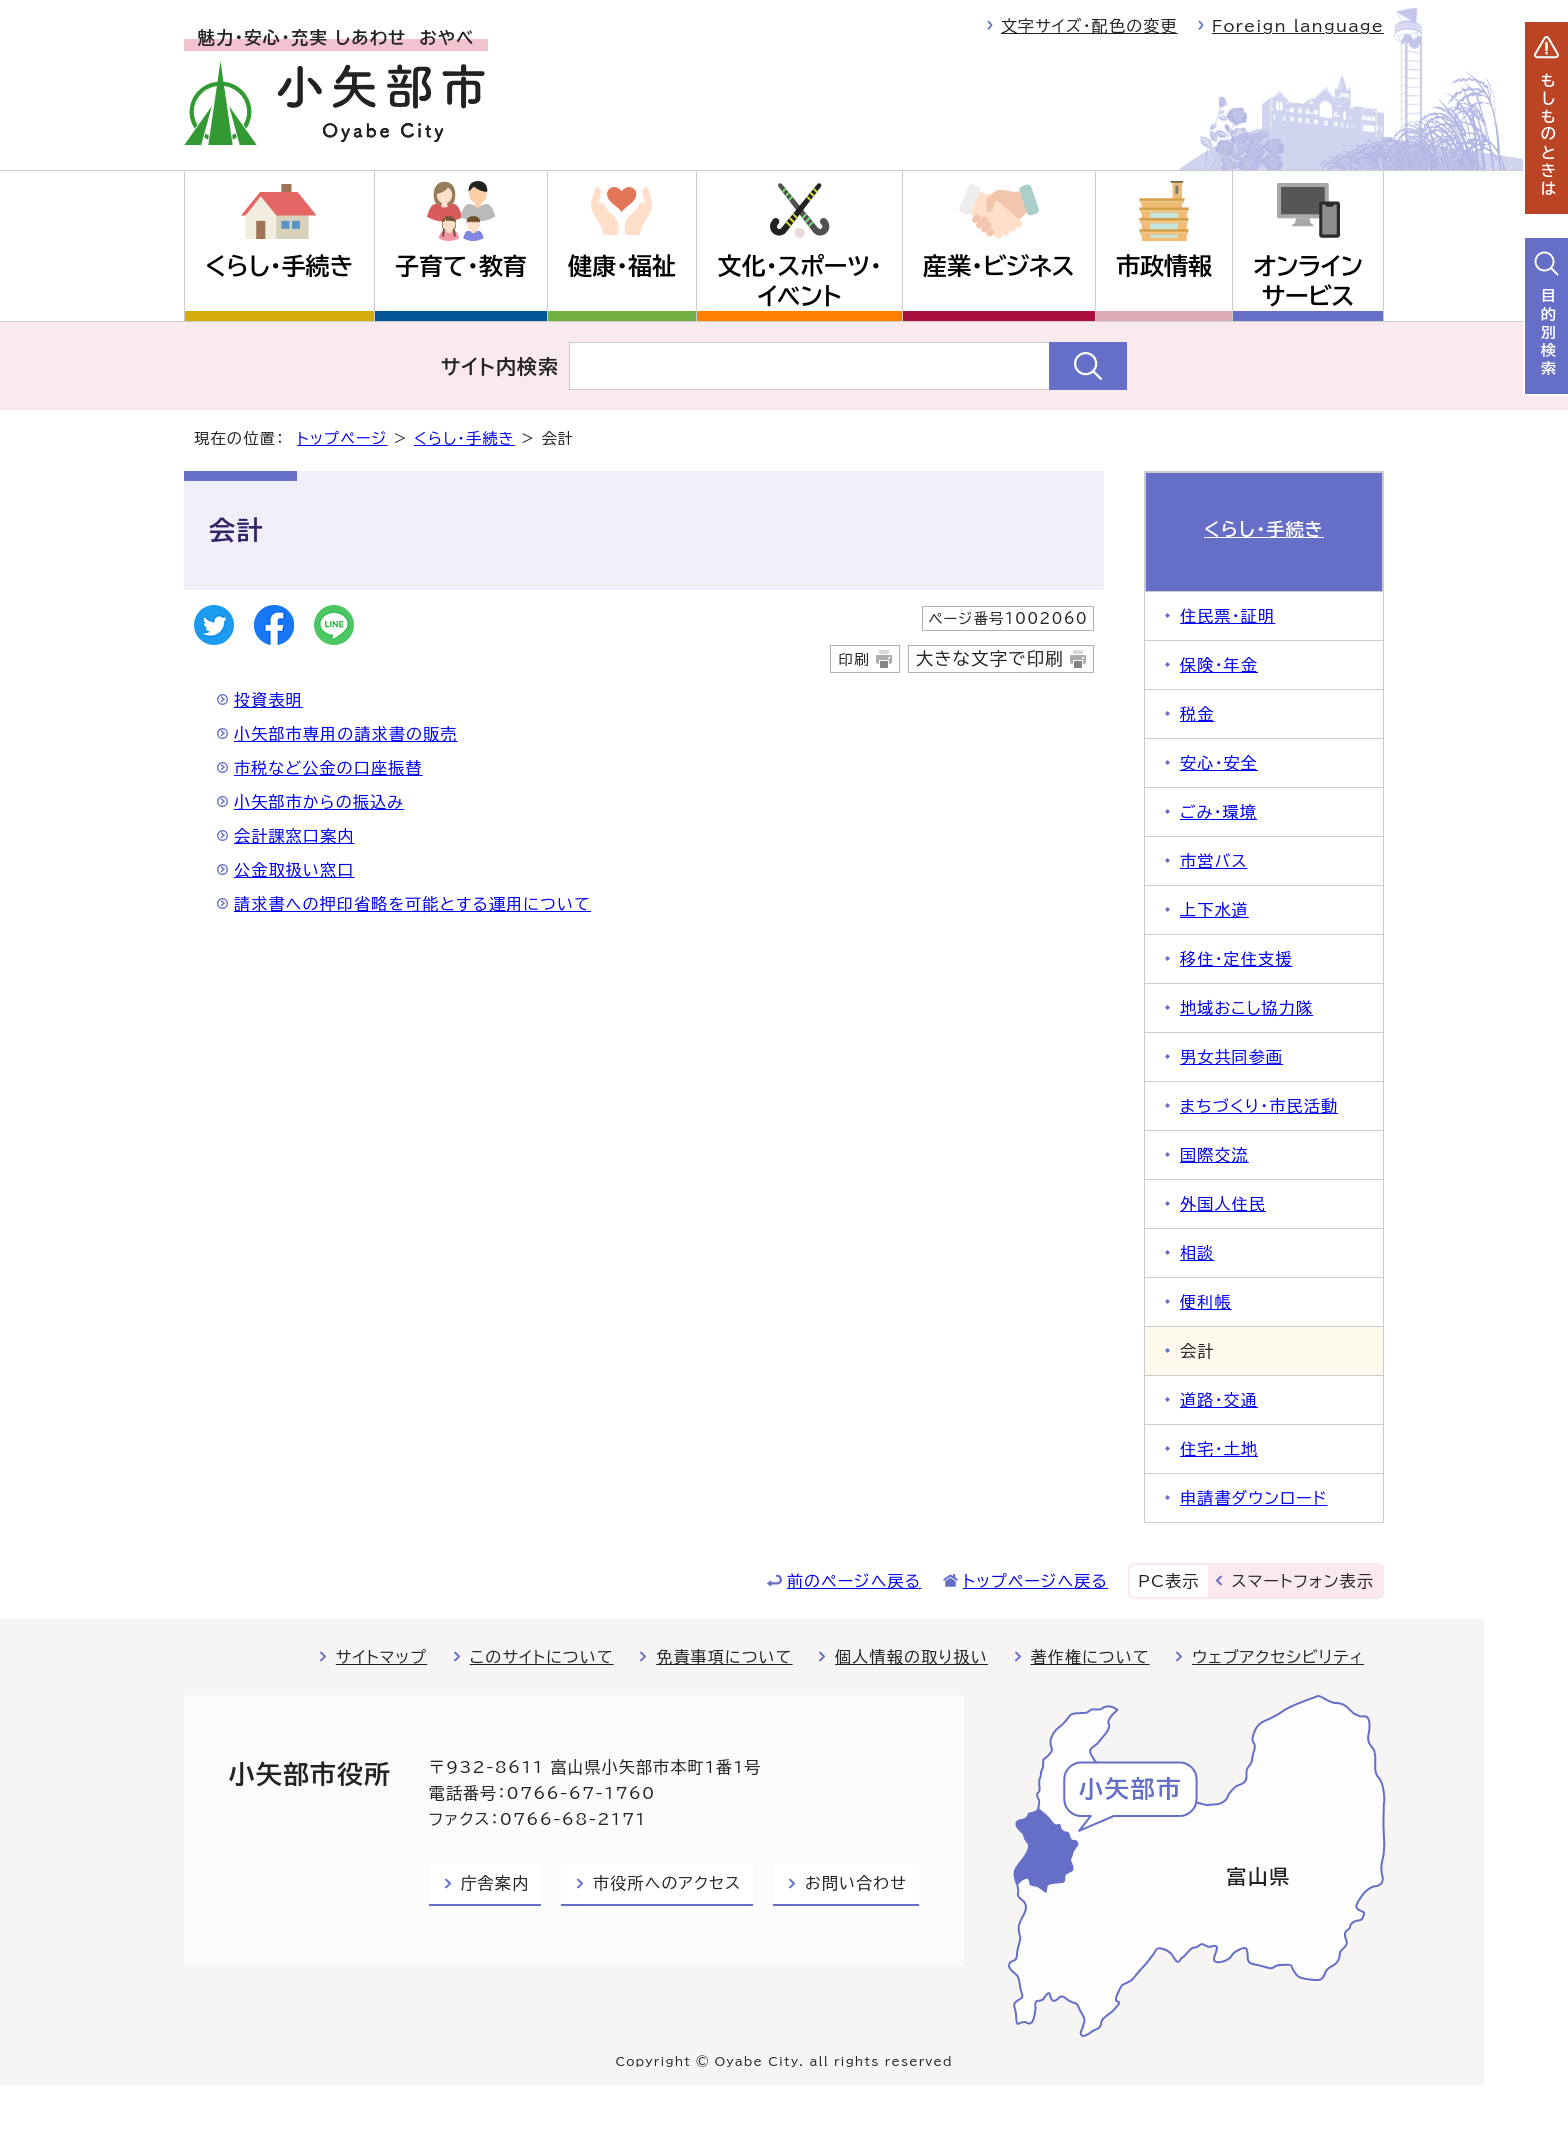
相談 (1197, 1253)
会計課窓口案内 (294, 836)
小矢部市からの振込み (319, 802)
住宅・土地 (1219, 1449)
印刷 (853, 659)
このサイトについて (542, 1657)
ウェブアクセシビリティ (1278, 1657)
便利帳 (1206, 1302)
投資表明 (268, 700)
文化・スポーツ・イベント (800, 281)
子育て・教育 (461, 266)
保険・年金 (1219, 665)
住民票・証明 (1227, 616)
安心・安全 (1219, 763)
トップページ (342, 438)
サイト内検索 (500, 366)
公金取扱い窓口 (294, 870)
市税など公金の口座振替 (328, 768)
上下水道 (1214, 910)
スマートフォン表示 (1303, 1581)
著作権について (1090, 1657)
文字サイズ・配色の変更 (1089, 26)
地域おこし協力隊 (1246, 1008)
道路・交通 (1219, 1400)
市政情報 (1164, 266)
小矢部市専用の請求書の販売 (346, 734)
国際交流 (1214, 1155)
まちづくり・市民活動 (1259, 1106)
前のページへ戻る (854, 1581)
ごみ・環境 (1218, 812)
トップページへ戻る (1035, 1581)
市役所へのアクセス (667, 1883)
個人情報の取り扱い (911, 1657)
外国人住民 (1223, 1204)
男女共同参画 (1231, 1057)
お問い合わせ (856, 1883)
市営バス (1214, 861)
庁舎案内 (495, 1883)
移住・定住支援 (1236, 959)
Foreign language (1298, 26)
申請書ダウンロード (1253, 1498)
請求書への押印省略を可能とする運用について (412, 904)
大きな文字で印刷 (990, 658)
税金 (1197, 714)
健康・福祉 (622, 266)
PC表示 (1168, 1581)
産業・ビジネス (998, 266)
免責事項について (724, 1657)
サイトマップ (381, 1657)
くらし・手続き (279, 266)
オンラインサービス (1307, 281)
